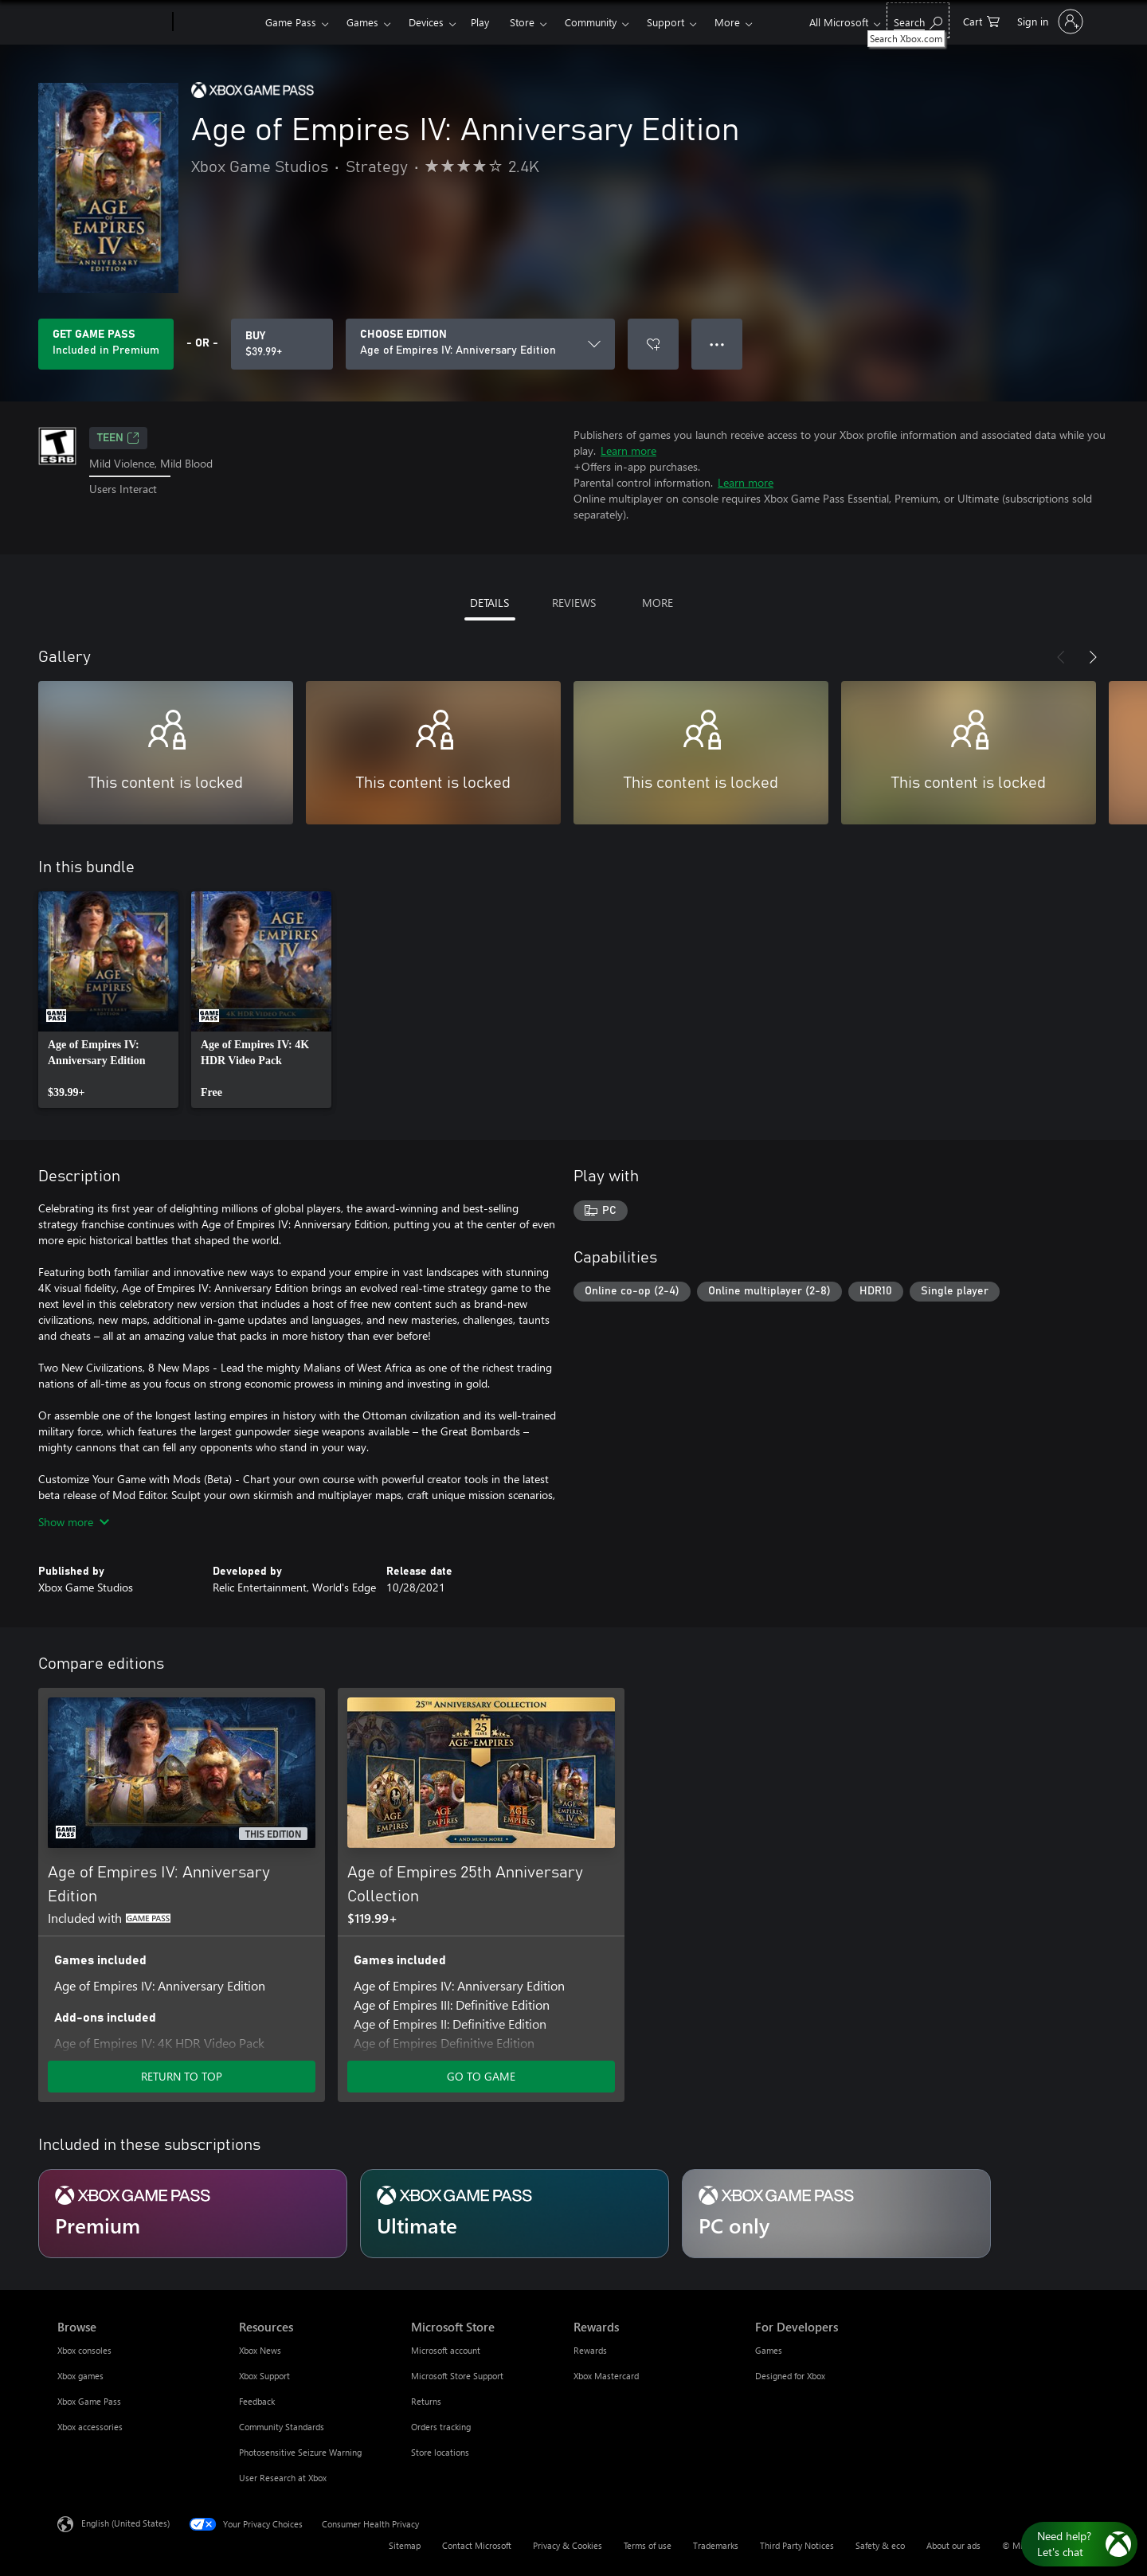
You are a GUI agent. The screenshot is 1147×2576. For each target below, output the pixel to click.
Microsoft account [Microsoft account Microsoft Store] (445, 2350)
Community (591, 22)
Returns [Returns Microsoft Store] (426, 2401)
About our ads (953, 2545)
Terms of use (647, 2545)
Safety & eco (880, 2545)
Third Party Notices (797, 2545)
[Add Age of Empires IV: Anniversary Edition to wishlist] (653, 344)
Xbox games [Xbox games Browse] (80, 2375)
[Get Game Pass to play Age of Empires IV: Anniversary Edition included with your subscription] (106, 344)
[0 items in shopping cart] (981, 20)
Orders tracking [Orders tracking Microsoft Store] (441, 2426)
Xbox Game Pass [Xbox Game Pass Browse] (89, 2401)
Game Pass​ (290, 22)
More (727, 22)
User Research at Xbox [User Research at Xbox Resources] (283, 2477)
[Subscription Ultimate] (514, 2213)
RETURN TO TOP (181, 2076)
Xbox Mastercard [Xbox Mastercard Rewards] (606, 2375)
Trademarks (715, 2545)
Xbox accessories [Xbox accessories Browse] (90, 2426)
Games (362, 22)
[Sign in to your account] (1049, 21)
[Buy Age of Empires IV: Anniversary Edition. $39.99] (282, 344)
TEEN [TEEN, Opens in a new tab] (118, 438)
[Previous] (1061, 657)
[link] (108, 999)
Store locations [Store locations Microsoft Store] (440, 2452)
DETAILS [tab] (489, 602)
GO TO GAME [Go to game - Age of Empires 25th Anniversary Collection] (481, 2076)
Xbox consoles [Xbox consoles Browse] (84, 2350)
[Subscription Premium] (192, 2213)
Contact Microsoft (476, 2545)
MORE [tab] (657, 602)
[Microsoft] (111, 22)
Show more (73, 1521)
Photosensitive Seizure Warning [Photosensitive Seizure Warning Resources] (300, 2452)
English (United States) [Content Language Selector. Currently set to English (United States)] (125, 2523)
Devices (426, 22)
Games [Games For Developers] (768, 2350)
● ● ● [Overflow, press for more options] (717, 343)
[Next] (1093, 657)
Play (480, 22)
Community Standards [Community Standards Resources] (281, 2426)
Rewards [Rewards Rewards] (590, 2350)
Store (522, 22)
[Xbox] (217, 22)
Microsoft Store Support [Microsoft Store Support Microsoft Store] (457, 2375)
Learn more (628, 450)
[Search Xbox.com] (918, 20)
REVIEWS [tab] (574, 602)
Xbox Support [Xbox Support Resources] (264, 2375)
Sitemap (405, 2545)
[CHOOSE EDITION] (480, 344)
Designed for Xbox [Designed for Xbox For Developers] (790, 2375)
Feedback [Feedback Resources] (257, 2401)
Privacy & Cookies (567, 2545)
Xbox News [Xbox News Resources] (260, 2350)
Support (665, 22)
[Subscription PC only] (836, 2213)
